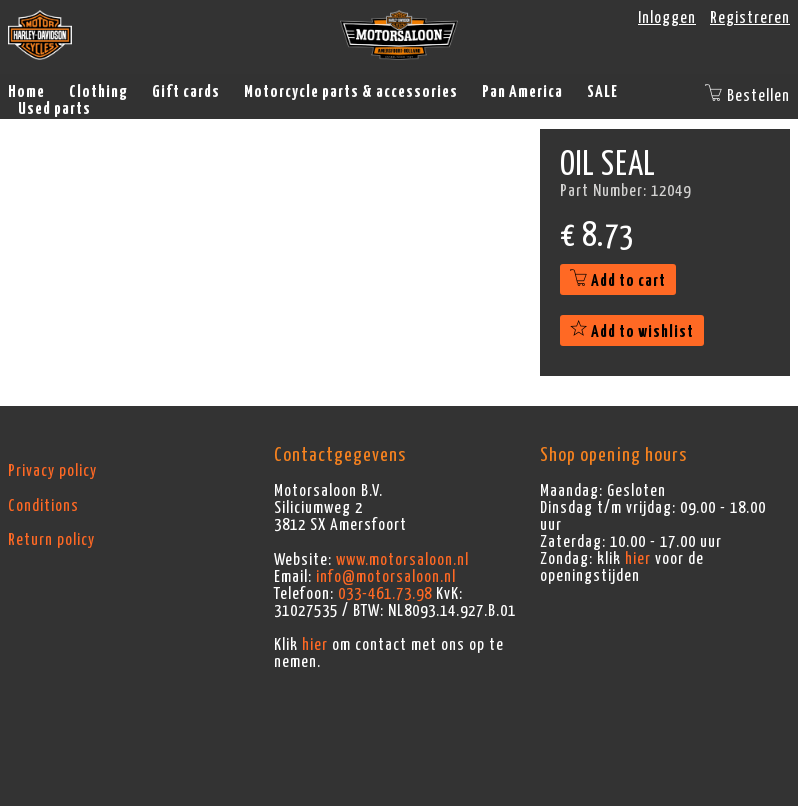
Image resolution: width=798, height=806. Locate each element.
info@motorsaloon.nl (386, 577)
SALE (602, 92)
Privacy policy (52, 471)
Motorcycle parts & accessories (351, 92)
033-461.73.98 (385, 594)
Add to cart (618, 281)
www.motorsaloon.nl (402, 560)
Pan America (522, 92)
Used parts (54, 109)
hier (315, 645)
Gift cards (186, 92)
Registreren (750, 18)
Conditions (43, 506)
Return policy (51, 540)
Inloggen (667, 18)
